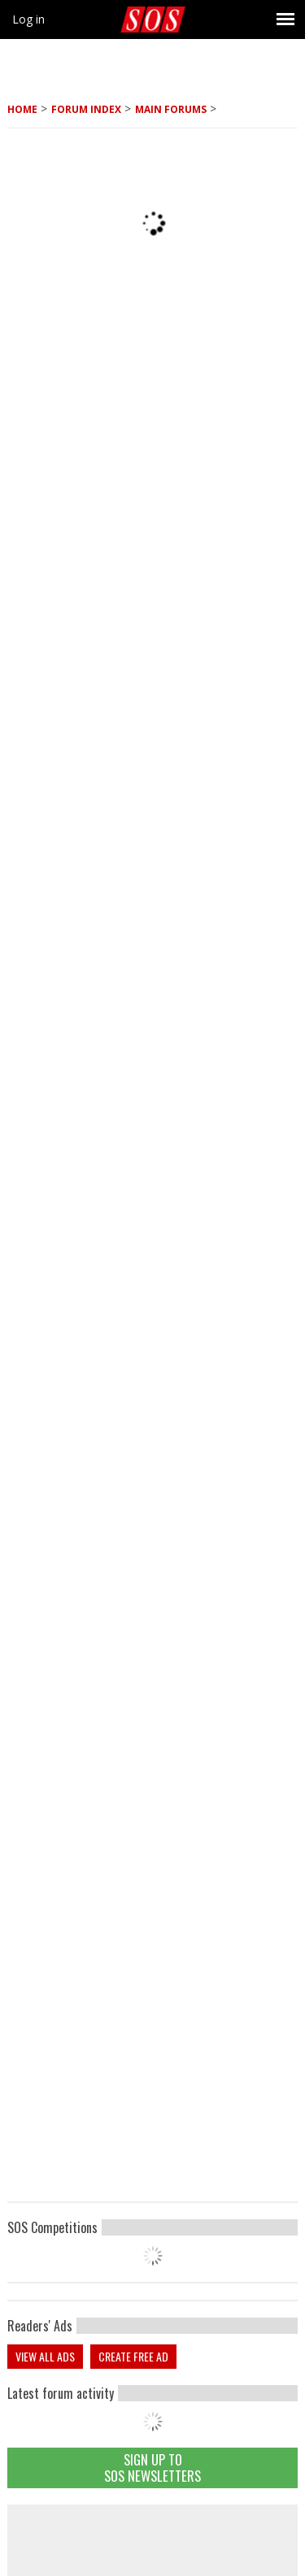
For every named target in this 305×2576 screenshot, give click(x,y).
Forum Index (86, 109)
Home (22, 109)
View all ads (45, 2356)
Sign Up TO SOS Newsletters (152, 2467)
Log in (28, 19)
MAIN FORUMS (171, 109)
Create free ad (133, 2356)
